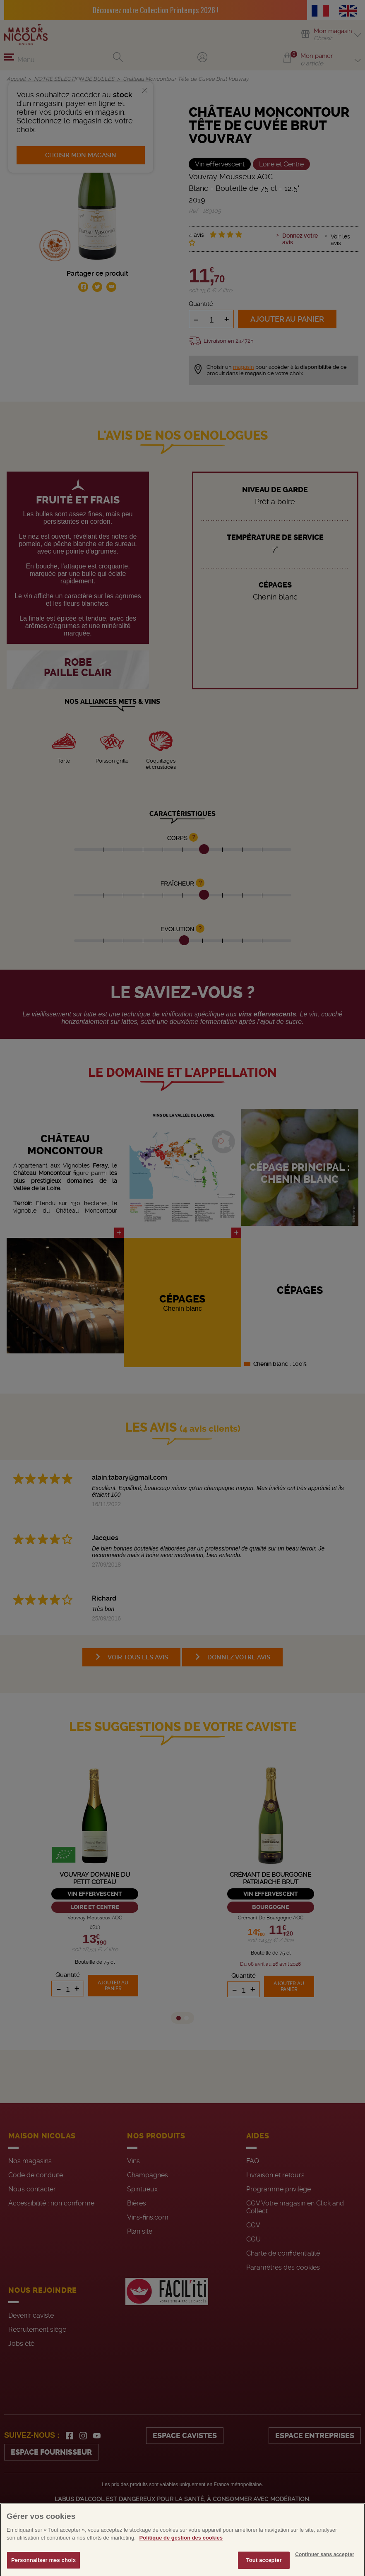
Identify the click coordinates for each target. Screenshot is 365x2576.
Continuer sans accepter (324, 2568)
